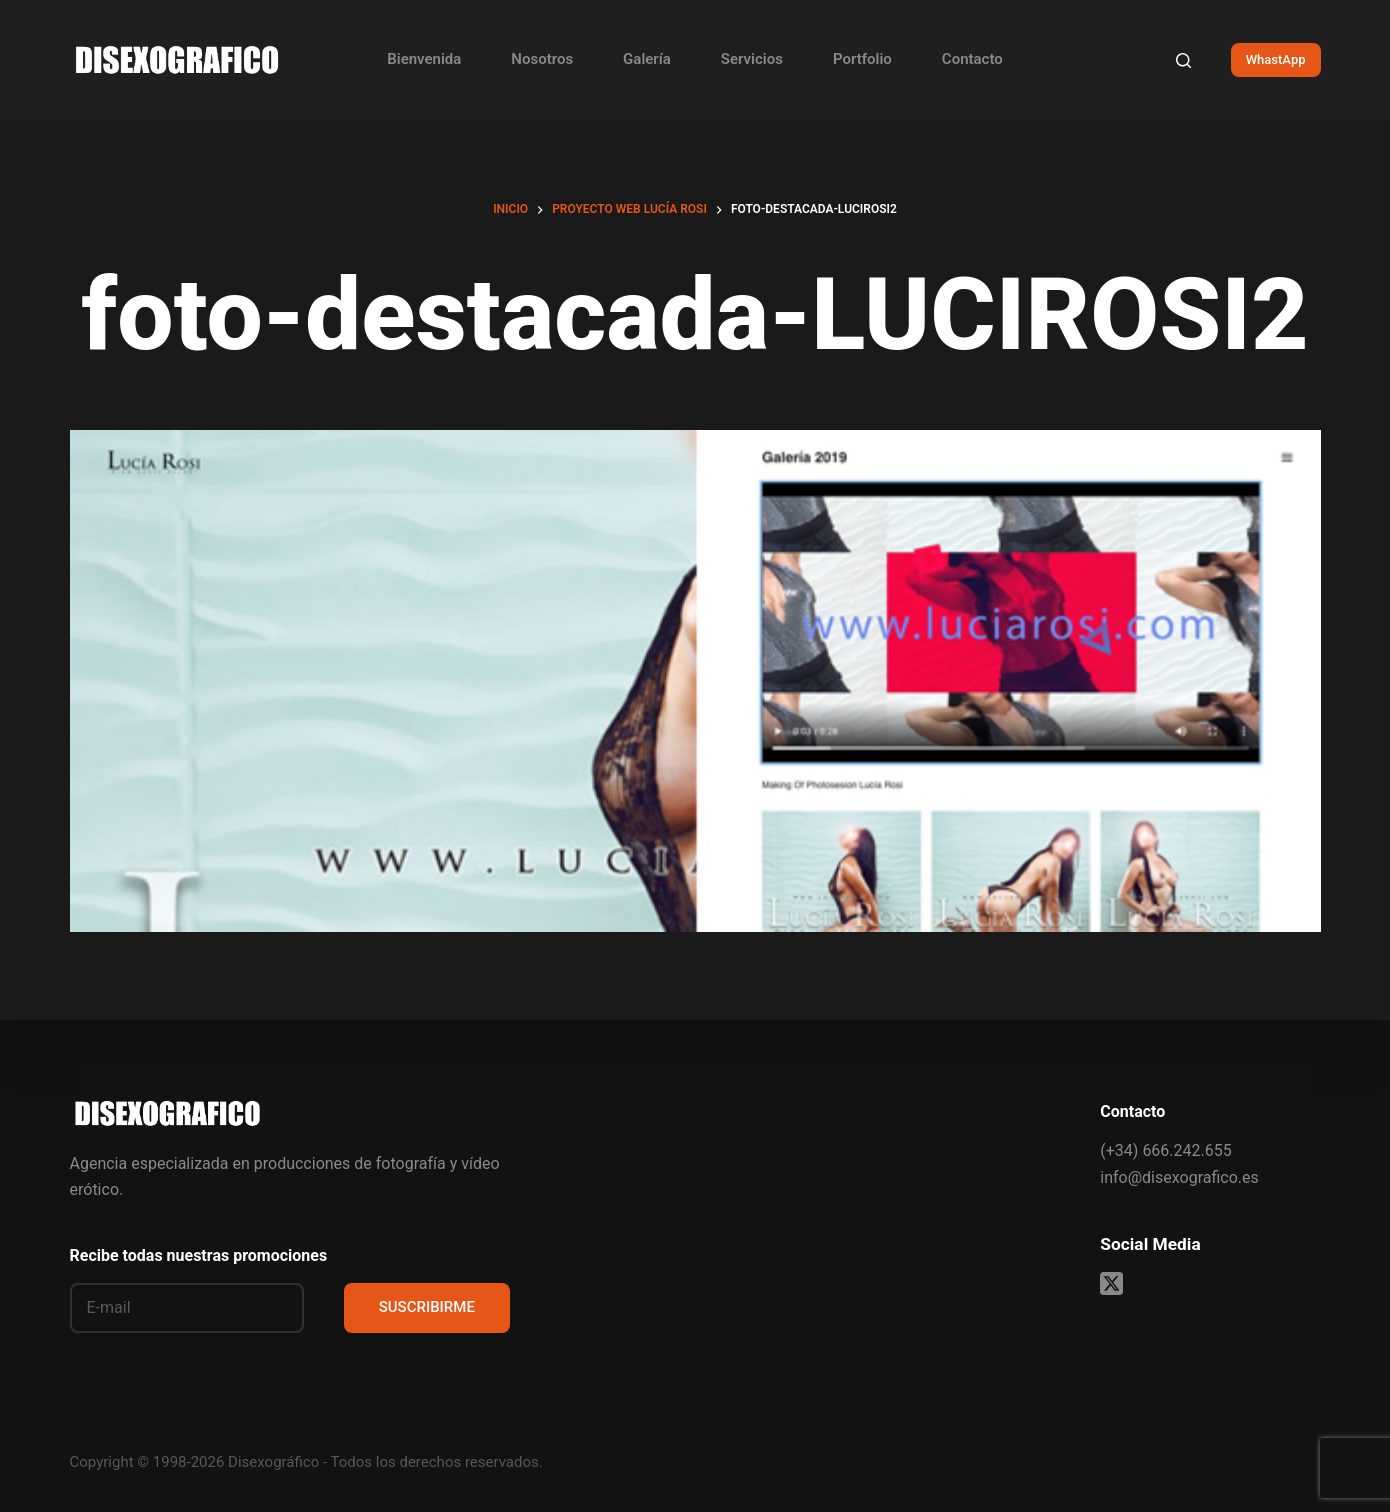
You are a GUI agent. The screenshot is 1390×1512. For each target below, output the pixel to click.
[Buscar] (1183, 60)
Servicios (752, 59)
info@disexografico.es (1179, 1177)
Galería (647, 59)
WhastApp (1276, 59)
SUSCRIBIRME (427, 1307)
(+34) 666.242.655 (1165, 1150)
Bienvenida (424, 59)
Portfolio (862, 59)
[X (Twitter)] (1111, 1283)
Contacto (972, 59)
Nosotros (542, 59)
